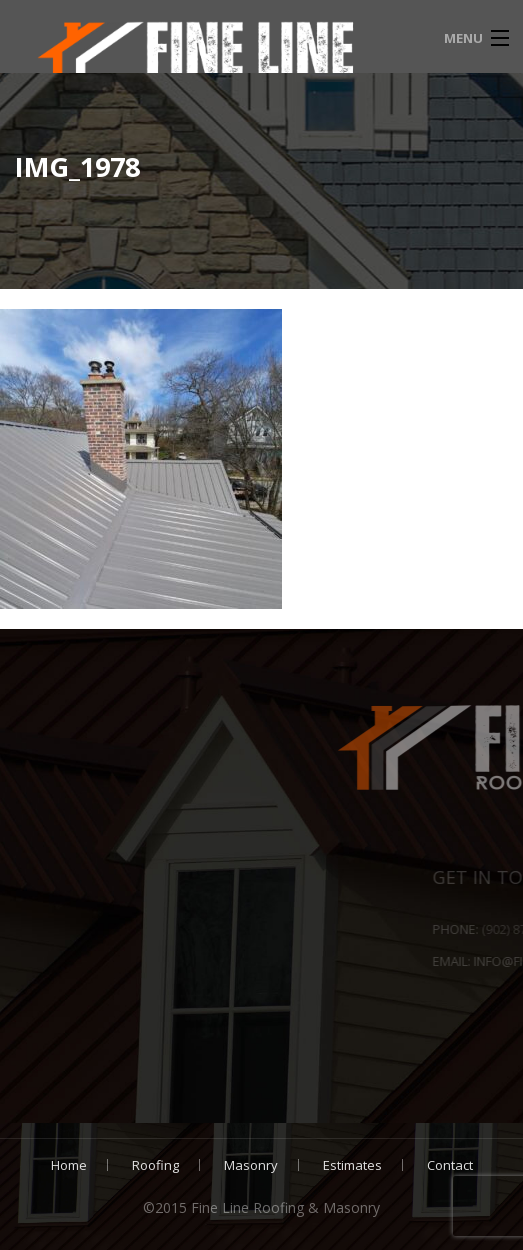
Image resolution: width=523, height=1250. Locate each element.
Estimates (352, 1165)
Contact (450, 1165)
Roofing (155, 1165)
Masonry (251, 1165)
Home (69, 1165)
